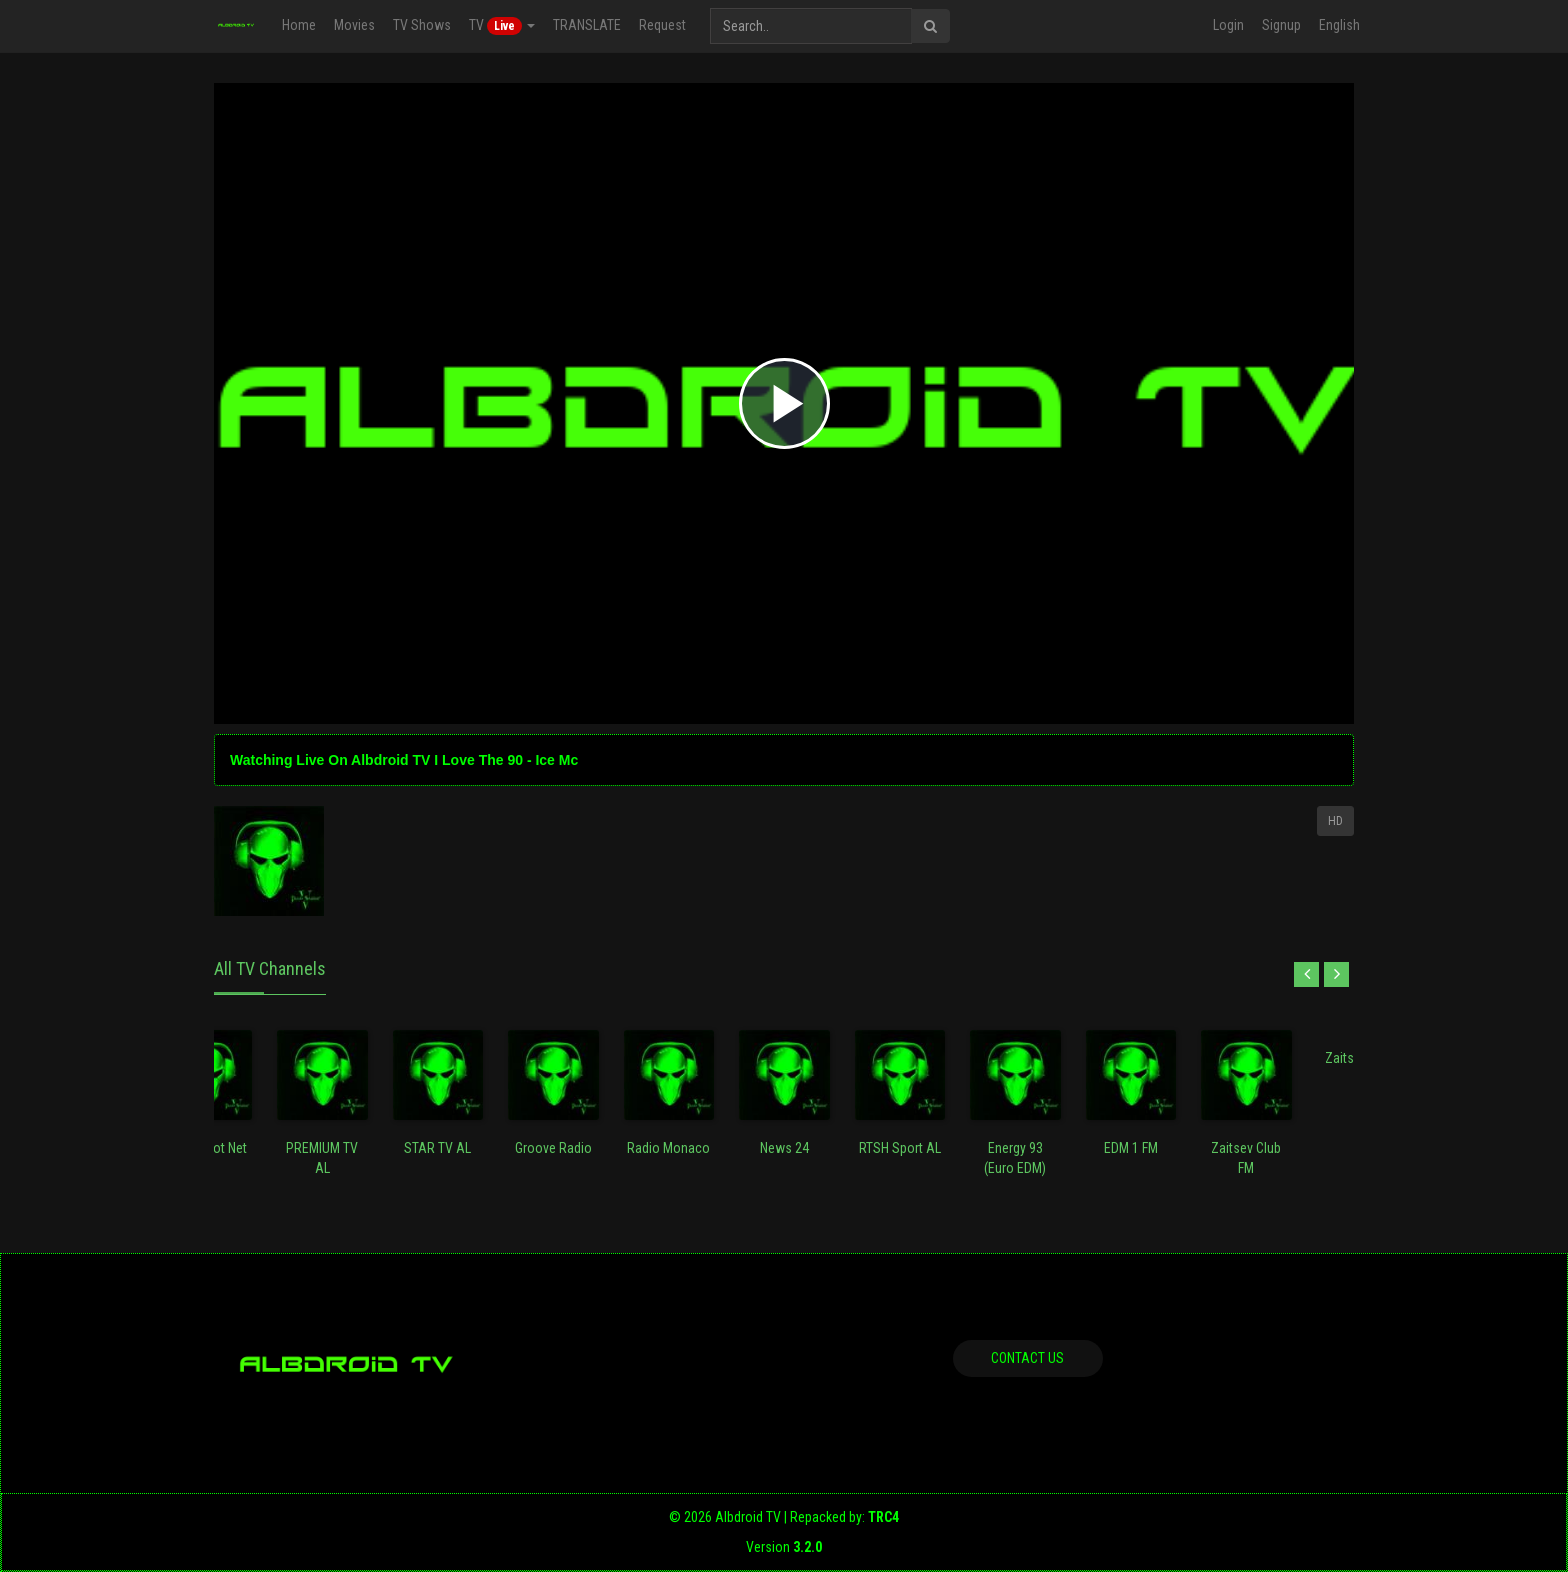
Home (299, 25)
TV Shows (422, 25)
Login (1228, 25)
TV (502, 26)
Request (662, 25)
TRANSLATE (587, 25)
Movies (354, 25)
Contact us (1027, 1358)
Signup (1281, 25)
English (1339, 25)
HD (1335, 821)
